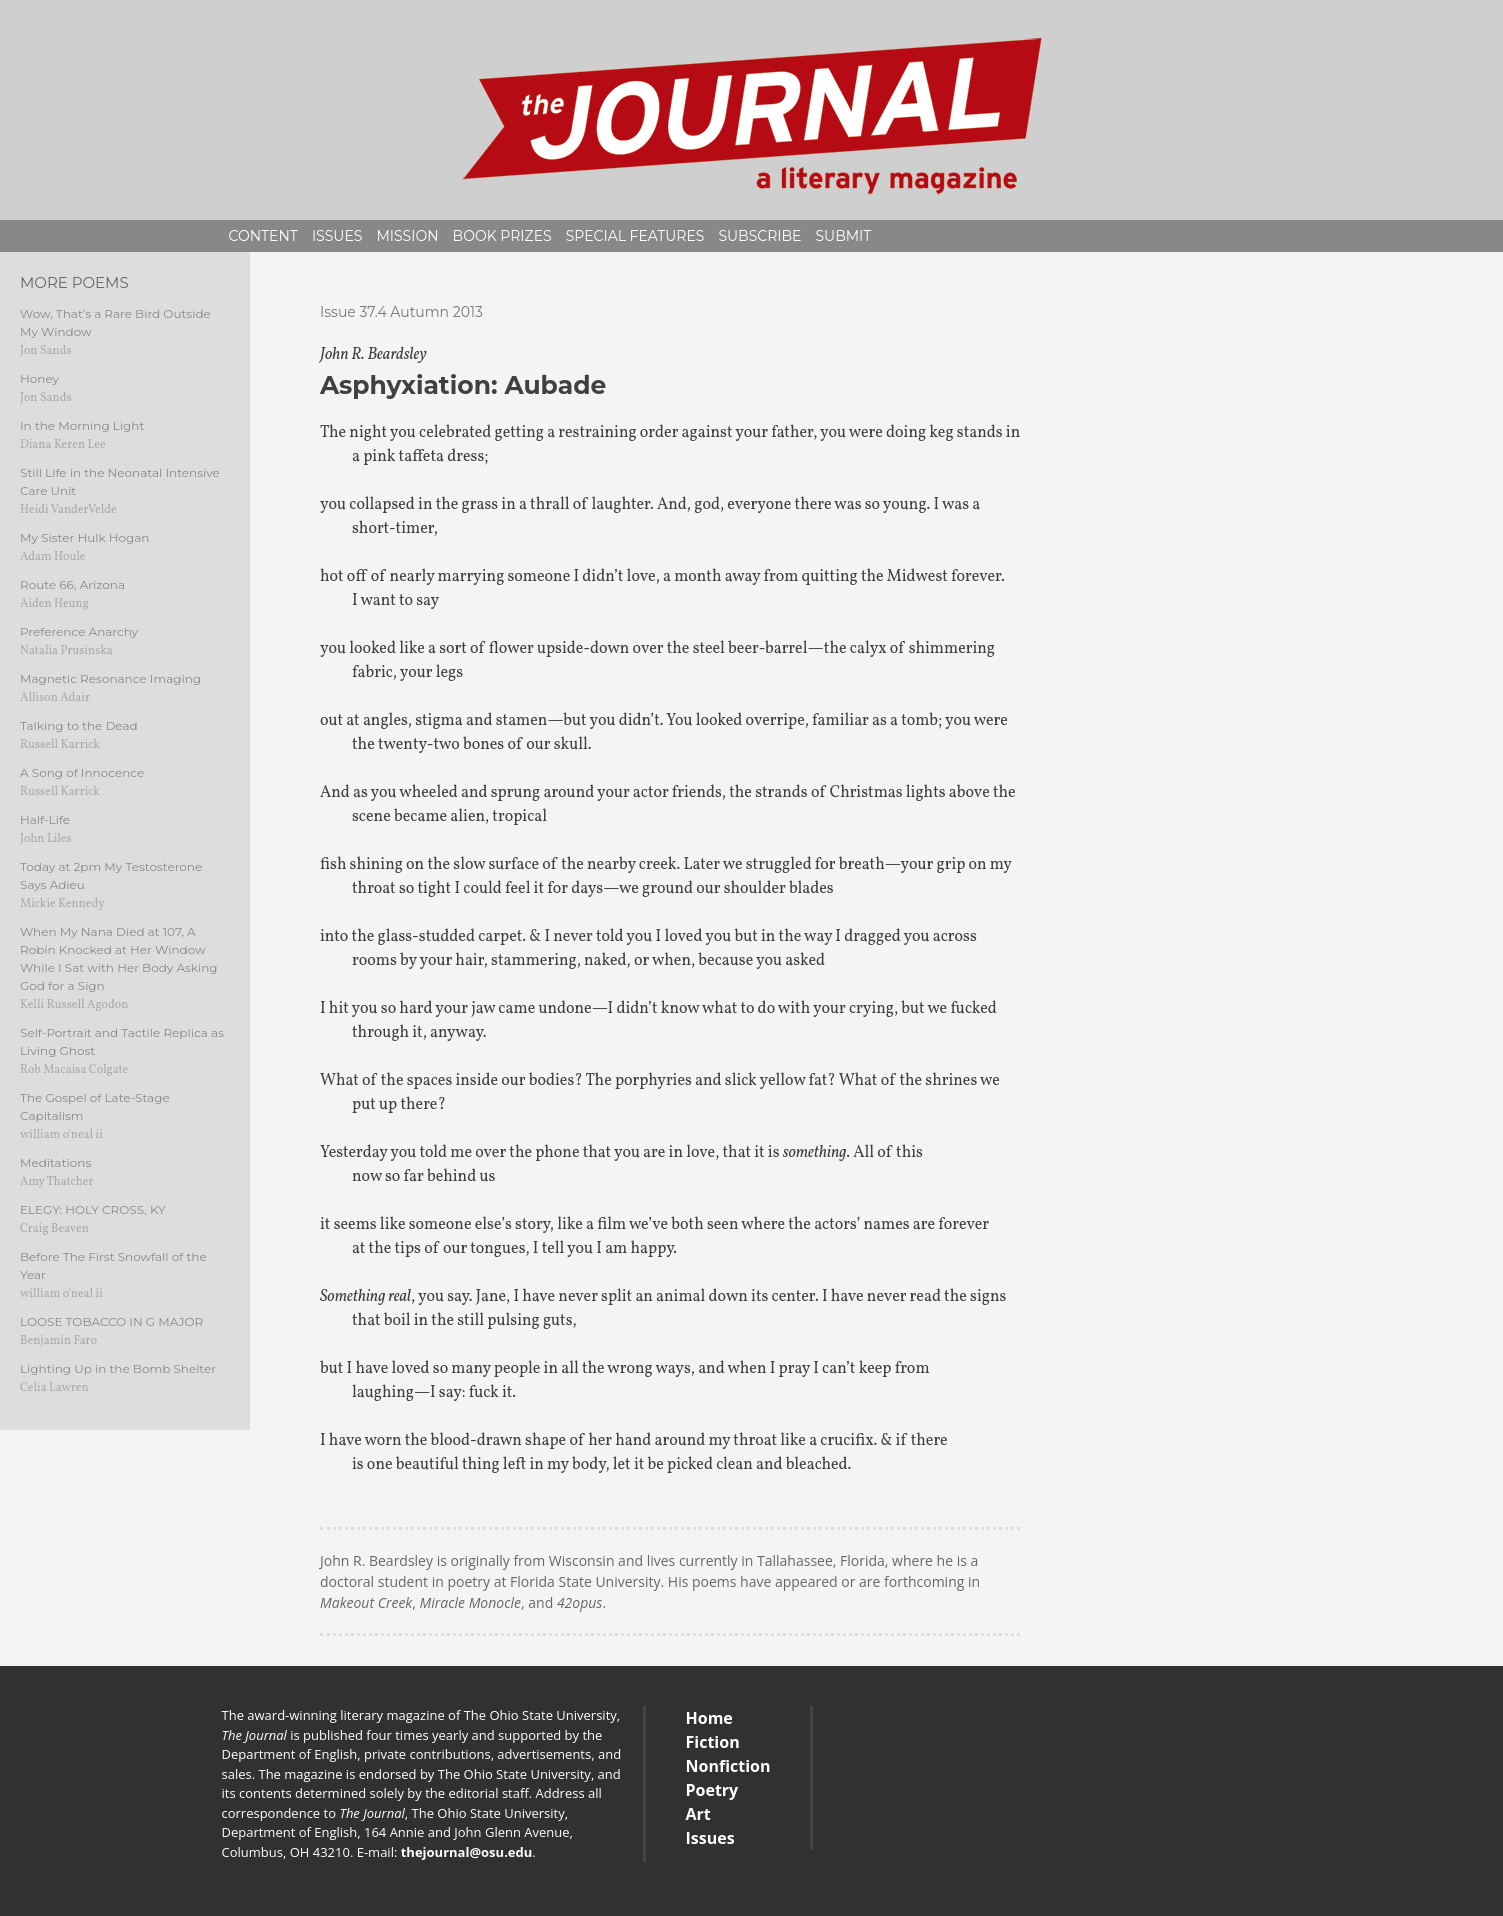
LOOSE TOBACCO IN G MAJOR (111, 1321)
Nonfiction (728, 1766)
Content (263, 236)
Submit (843, 236)
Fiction (713, 1742)
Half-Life (45, 819)
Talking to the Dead (79, 725)
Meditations (55, 1162)
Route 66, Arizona (72, 584)
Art (698, 1814)
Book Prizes (502, 236)
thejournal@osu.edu (467, 1852)
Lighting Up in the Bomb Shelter (118, 1368)
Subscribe (759, 236)
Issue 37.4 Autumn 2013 (401, 312)
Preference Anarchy (79, 631)
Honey (39, 378)
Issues (337, 236)
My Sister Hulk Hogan (84, 537)
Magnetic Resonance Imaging (110, 678)
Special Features (635, 236)
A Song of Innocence (82, 772)
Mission (407, 236)
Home (709, 1718)
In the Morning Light (82, 425)
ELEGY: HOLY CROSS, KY (93, 1209)
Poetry (712, 1790)
